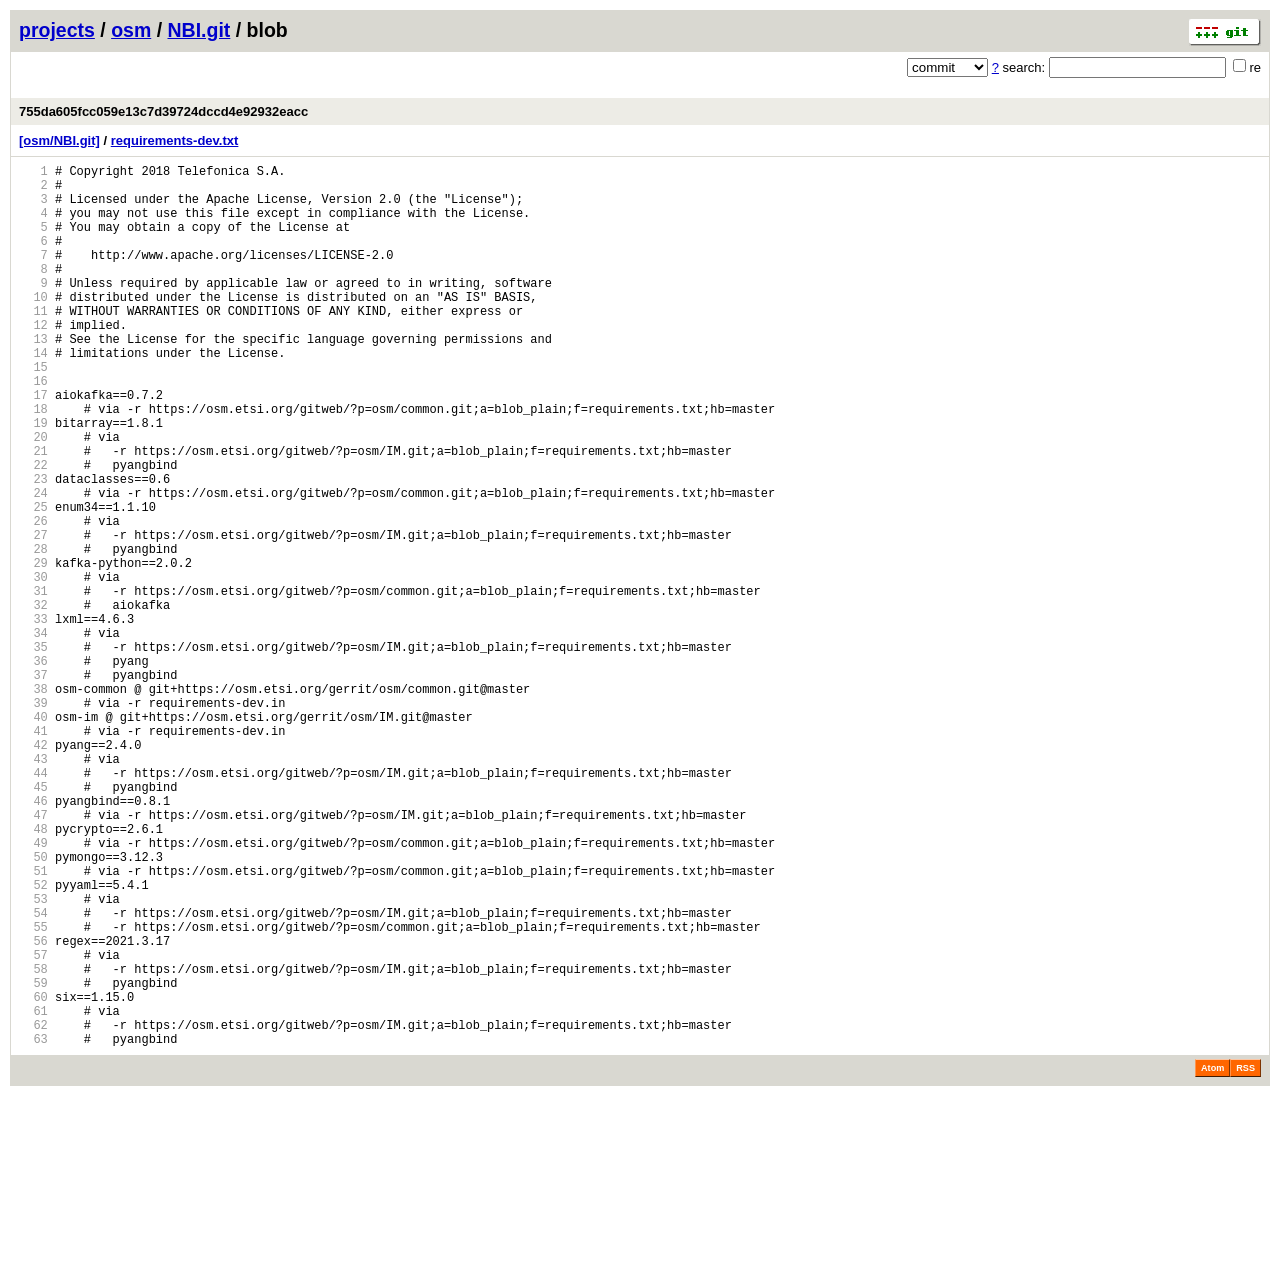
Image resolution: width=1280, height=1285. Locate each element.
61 (33, 1193)
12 (33, 360)
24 (33, 564)
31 (33, 683)
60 (33, 1176)
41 (33, 853)
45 (33, 921)
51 (33, 1023)
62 (33, 1210)
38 (33, 802)
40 (33, 836)
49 (33, 989)
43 (33, 887)
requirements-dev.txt (175, 140)
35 (33, 751)
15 (33, 411)
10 (33, 326)
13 (33, 377)
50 (33, 1006)
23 (33, 547)
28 (33, 632)
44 (33, 904)
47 (33, 955)
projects (57, 30)
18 (33, 462)
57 (33, 1125)
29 (33, 649)
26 (33, 598)
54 (33, 1074)
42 (33, 870)
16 (33, 428)
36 (33, 768)
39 (33, 819)
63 (33, 1227)
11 (33, 343)
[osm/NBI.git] (59, 140)
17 (33, 445)
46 (33, 938)
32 (33, 700)
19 (33, 479)
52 (33, 1040)
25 (33, 581)
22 (33, 530)
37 (33, 785)
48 (33, 972)
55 (33, 1091)
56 (33, 1108)
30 (33, 666)
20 (33, 496)
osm (131, 30)
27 (33, 615)
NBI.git (199, 30)
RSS (1245, 1257)
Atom (1212, 1257)
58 (33, 1142)
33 (33, 717)
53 (33, 1057)
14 (33, 394)
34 (33, 734)
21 (33, 513)
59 (33, 1159)
